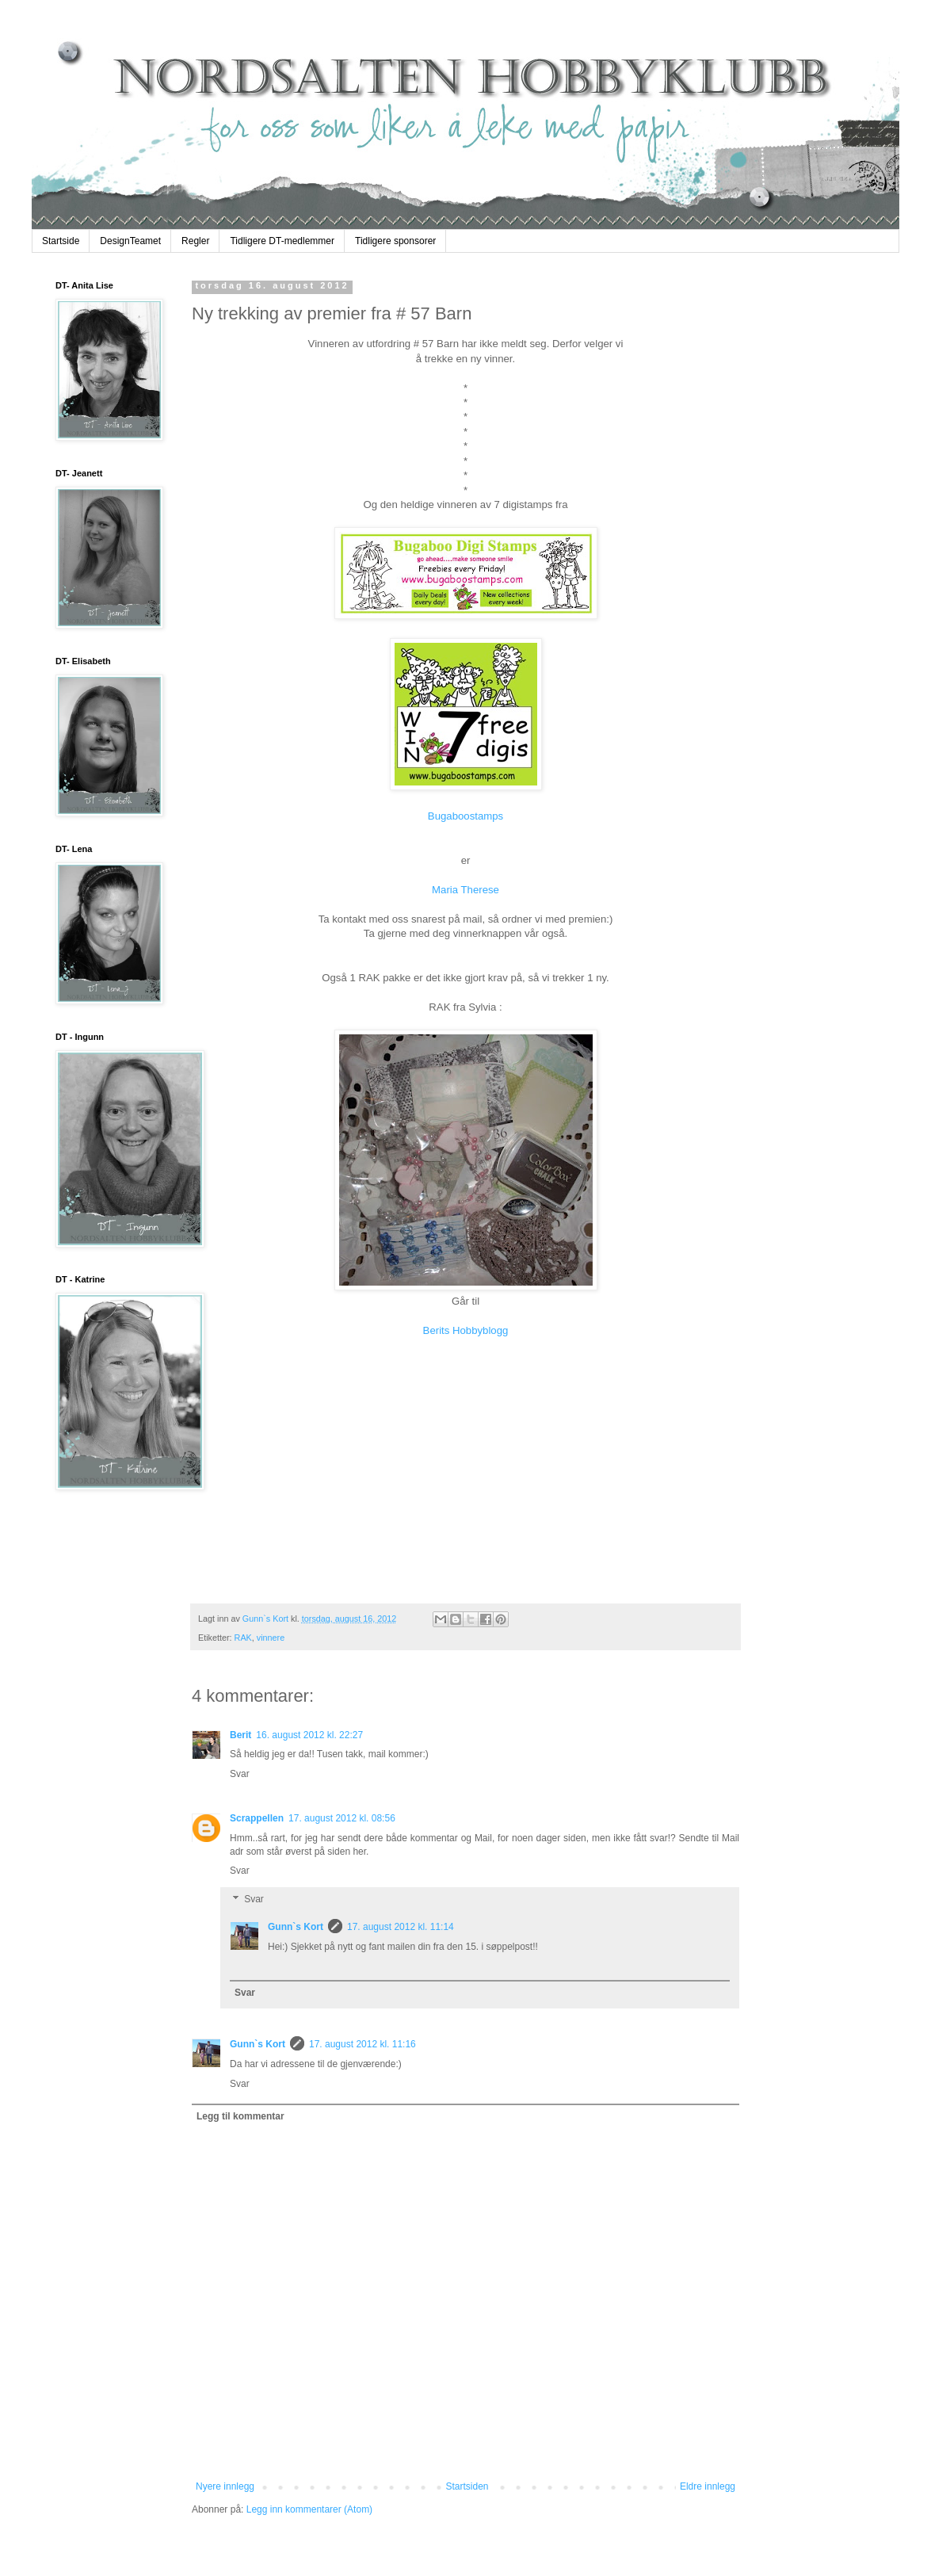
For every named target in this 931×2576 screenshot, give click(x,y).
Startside (60, 241)
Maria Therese (465, 890)
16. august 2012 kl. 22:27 (309, 1735)
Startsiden (466, 2486)
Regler (195, 241)
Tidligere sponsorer (395, 241)
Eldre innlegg (707, 2486)
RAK (243, 1637)
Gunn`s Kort (295, 1926)
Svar (240, 1773)
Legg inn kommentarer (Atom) (309, 2509)
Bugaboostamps (465, 816)
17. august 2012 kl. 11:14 (400, 1926)
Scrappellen (257, 1818)
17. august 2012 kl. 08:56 (341, 1818)
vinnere (270, 1637)
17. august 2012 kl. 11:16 (362, 2044)
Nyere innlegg (225, 2486)
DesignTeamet (130, 241)
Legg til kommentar (240, 2116)
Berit (240, 1735)
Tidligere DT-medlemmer (282, 241)
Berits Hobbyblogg (466, 1330)
